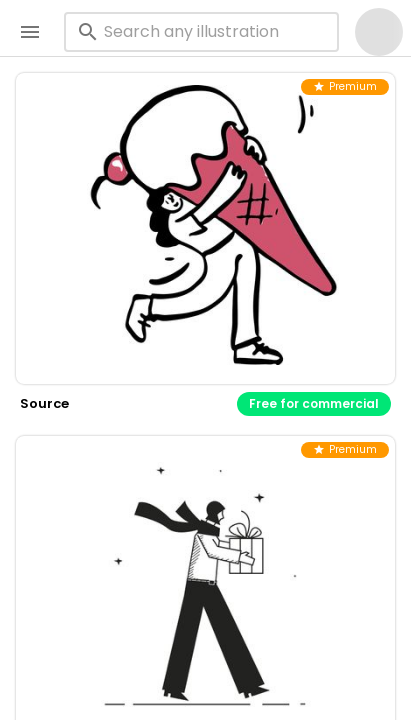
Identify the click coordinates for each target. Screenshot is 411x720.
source (44, 403)
